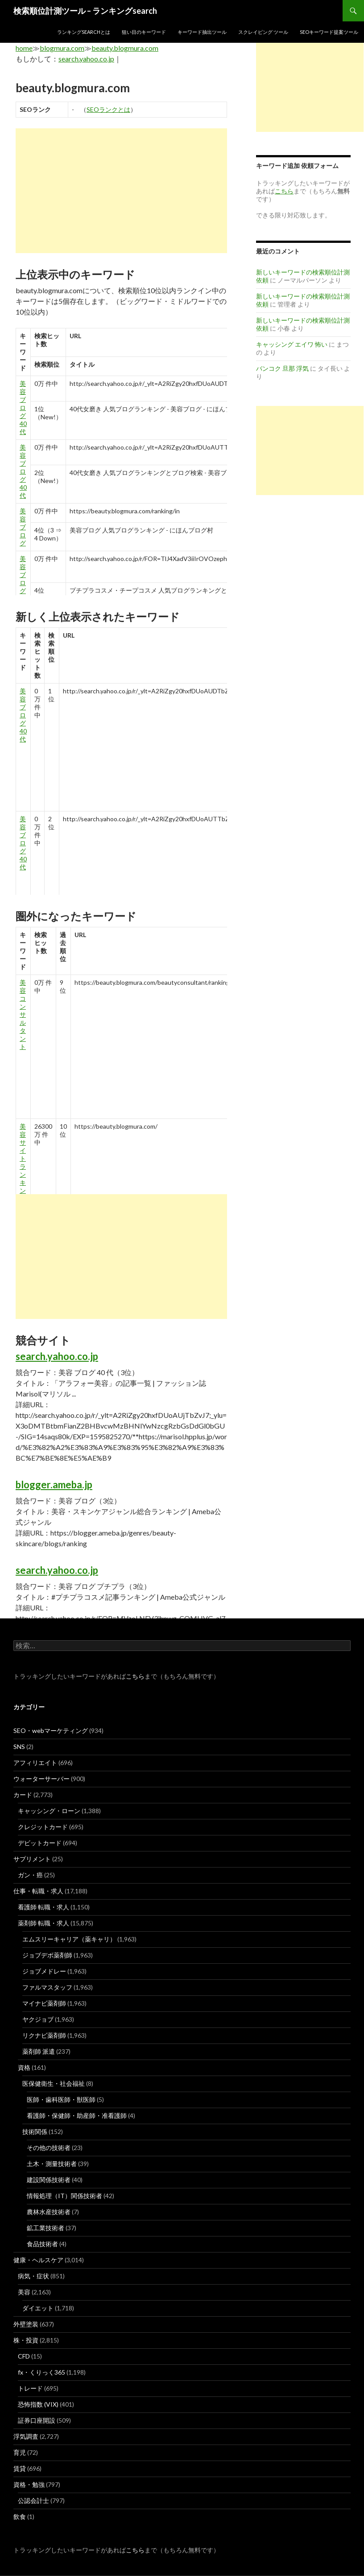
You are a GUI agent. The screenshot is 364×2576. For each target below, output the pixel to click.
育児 (19, 2452)
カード (22, 1794)
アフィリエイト (35, 1762)
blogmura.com (62, 48)
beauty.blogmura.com (124, 48)
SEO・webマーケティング (50, 1730)
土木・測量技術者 (52, 2163)
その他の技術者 (48, 2147)
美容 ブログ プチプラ (23, 591)
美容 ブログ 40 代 (23, 407)
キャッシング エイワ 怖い (291, 344)
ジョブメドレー (44, 1971)
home (24, 48)
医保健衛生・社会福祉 (53, 2083)
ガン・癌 (30, 1875)
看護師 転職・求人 (43, 1907)
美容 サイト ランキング (23, 1162)
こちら (135, 1676)
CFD (24, 2356)
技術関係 (34, 2131)
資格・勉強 (29, 2484)
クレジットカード (43, 1827)
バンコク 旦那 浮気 (282, 368)
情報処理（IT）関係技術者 (64, 2195)
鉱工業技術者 (45, 2228)
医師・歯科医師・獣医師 (61, 2099)
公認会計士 (33, 2500)
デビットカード (40, 1843)
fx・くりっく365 (41, 2372)
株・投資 (25, 2340)
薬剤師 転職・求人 (43, 1923)
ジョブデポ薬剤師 (47, 1955)
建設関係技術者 (48, 2179)
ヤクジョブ (38, 2019)
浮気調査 (25, 2436)
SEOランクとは (108, 109)
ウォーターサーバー (41, 1778)
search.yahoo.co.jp (86, 58)
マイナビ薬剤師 (44, 2003)
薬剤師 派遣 (38, 2051)
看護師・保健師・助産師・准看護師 (77, 2115)
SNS (19, 1746)
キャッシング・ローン (49, 1810)
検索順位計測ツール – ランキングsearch (85, 11)
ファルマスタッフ (47, 1987)
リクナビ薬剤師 (44, 2035)
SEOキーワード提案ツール (329, 32)
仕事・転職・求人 (38, 1891)
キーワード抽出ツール (202, 32)
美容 (24, 2292)
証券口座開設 (36, 2420)
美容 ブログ (23, 527)
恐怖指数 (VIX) (38, 2404)
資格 (24, 2067)
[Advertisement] (121, 190)
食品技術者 (42, 2244)
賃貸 (19, 2468)
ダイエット (38, 2308)
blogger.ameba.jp (54, 1484)
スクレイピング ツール (263, 32)
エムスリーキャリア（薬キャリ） (69, 1939)
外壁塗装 (25, 2324)
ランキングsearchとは (83, 32)
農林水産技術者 (48, 2212)
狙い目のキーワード (144, 32)
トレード (30, 2388)
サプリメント (32, 1859)
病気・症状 (33, 2276)
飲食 (19, 2516)
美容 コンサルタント (23, 1014)
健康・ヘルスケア (38, 2260)
